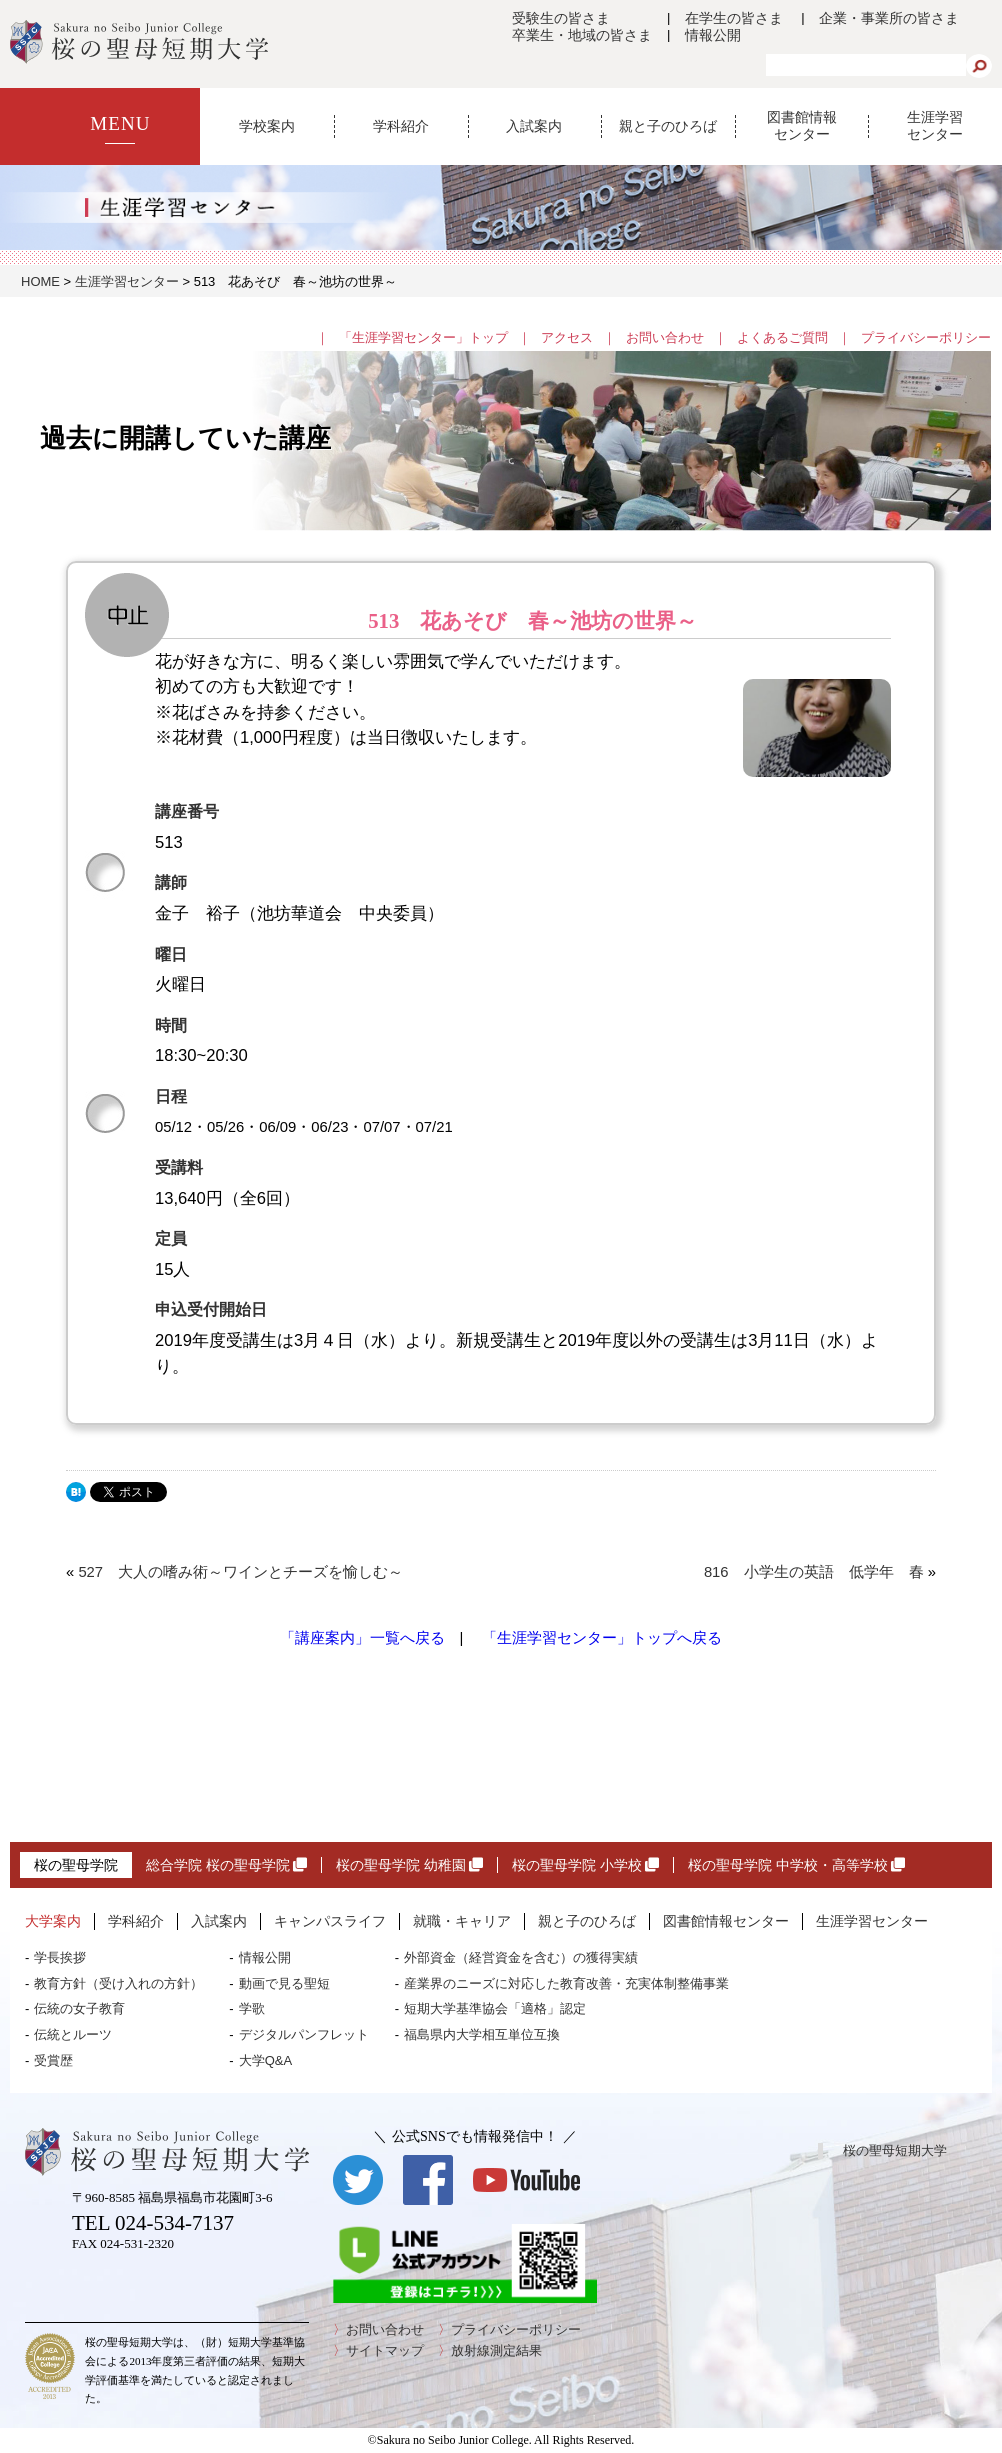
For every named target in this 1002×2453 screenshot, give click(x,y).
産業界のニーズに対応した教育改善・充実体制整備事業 (566, 1983)
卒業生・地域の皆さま (582, 35)
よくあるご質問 (782, 337)
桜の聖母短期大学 (895, 2150)
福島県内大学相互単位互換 (482, 2034)
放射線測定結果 (496, 2350)
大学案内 (53, 1921)
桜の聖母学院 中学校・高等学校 (796, 1865)
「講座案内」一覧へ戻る (362, 1638)
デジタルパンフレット (304, 2034)
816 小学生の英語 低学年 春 (814, 1572)
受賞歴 (53, 2060)
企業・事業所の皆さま (889, 18)
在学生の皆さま (734, 18)
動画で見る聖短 (284, 1983)
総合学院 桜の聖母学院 (226, 1865)
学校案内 (267, 126)
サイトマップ (385, 2350)
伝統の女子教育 (79, 2008)
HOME (40, 281)
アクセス (567, 337)
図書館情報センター (802, 125)
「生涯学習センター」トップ (423, 337)
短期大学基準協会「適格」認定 (495, 2008)
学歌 (252, 2008)
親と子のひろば (668, 126)
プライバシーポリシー (926, 337)
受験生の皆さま (561, 18)
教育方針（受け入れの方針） (118, 1983)
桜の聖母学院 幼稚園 (409, 1865)
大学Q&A (265, 2060)
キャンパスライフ (330, 1921)
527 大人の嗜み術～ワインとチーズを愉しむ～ (240, 1572)
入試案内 (534, 126)
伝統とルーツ (73, 2034)
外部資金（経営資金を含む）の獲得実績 (521, 1957)
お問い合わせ (665, 337)
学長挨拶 (60, 1957)
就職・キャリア (462, 1921)
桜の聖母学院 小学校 (585, 1865)
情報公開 (713, 35)
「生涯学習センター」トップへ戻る (602, 1638)
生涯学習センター (935, 125)
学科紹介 (401, 126)
